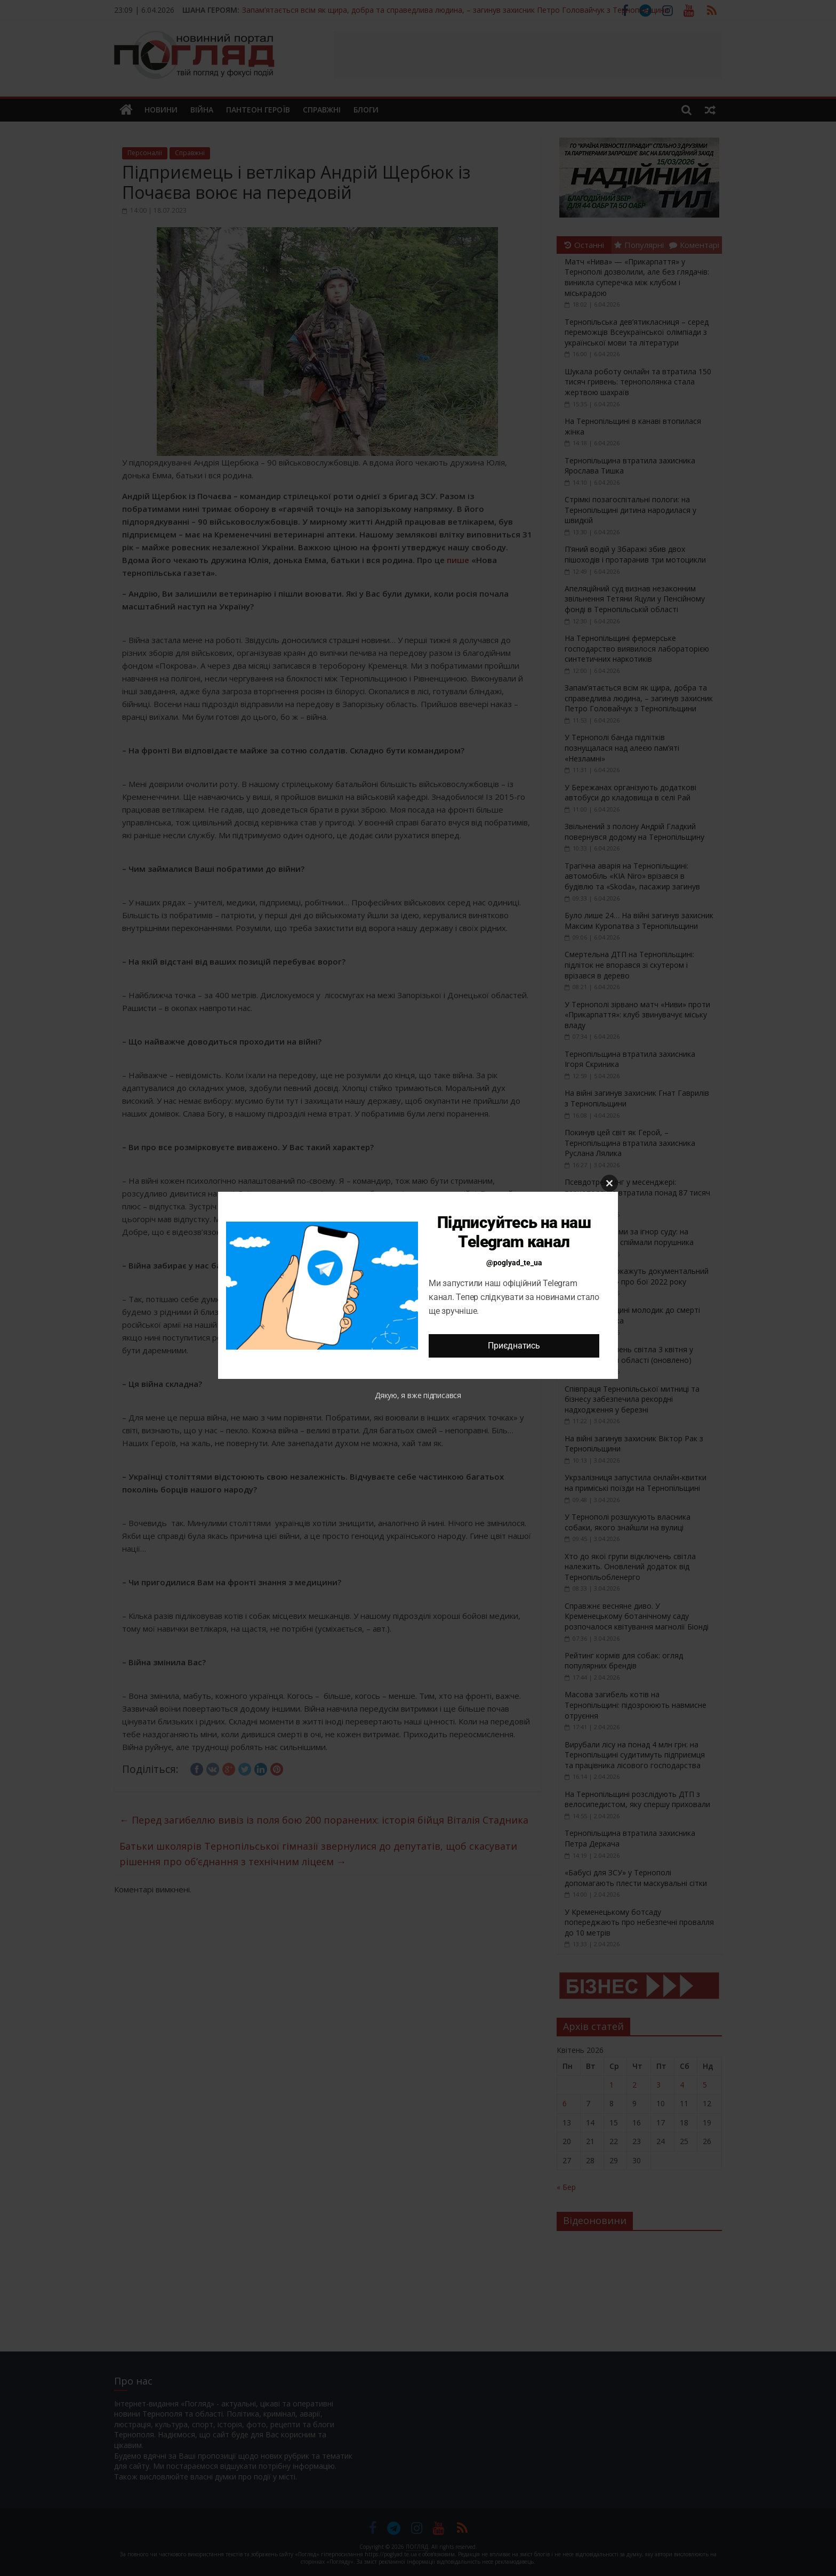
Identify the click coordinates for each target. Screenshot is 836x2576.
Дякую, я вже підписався (418, 1395)
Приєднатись (514, 1346)
